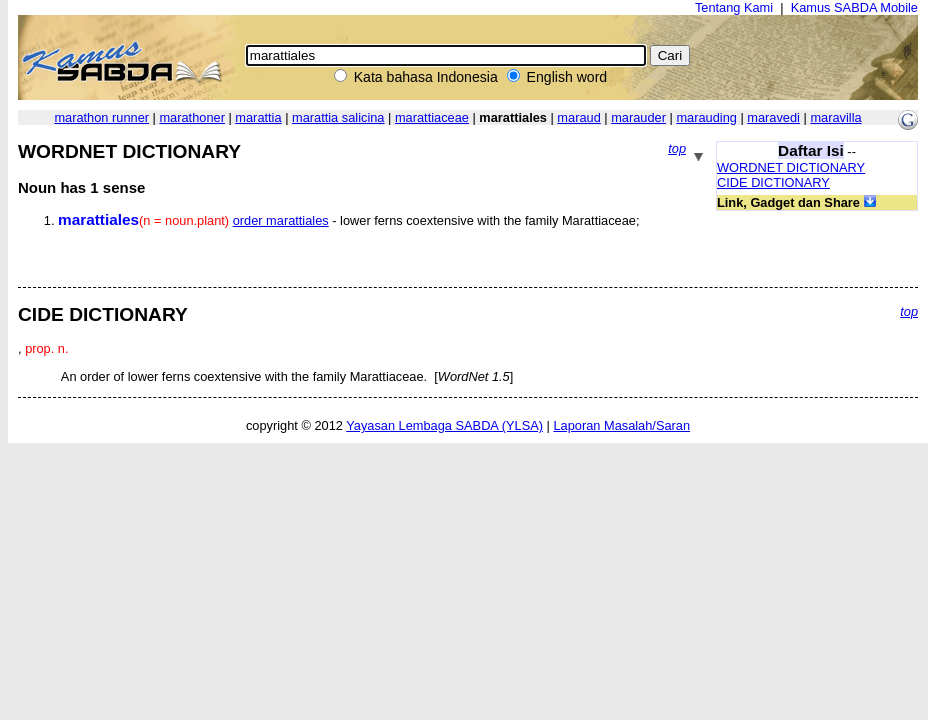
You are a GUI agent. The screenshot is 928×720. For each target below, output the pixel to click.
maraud (578, 117)
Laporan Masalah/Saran (621, 425)
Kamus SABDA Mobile (854, 7)
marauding (706, 117)
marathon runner (101, 117)
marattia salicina (338, 117)
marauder (638, 117)
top (677, 148)
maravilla (835, 117)
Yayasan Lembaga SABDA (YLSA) (444, 425)
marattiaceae (432, 117)
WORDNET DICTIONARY (791, 167)
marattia (258, 117)
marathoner (191, 117)
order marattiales (281, 220)
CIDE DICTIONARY (773, 182)
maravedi (773, 117)
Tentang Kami (734, 7)
